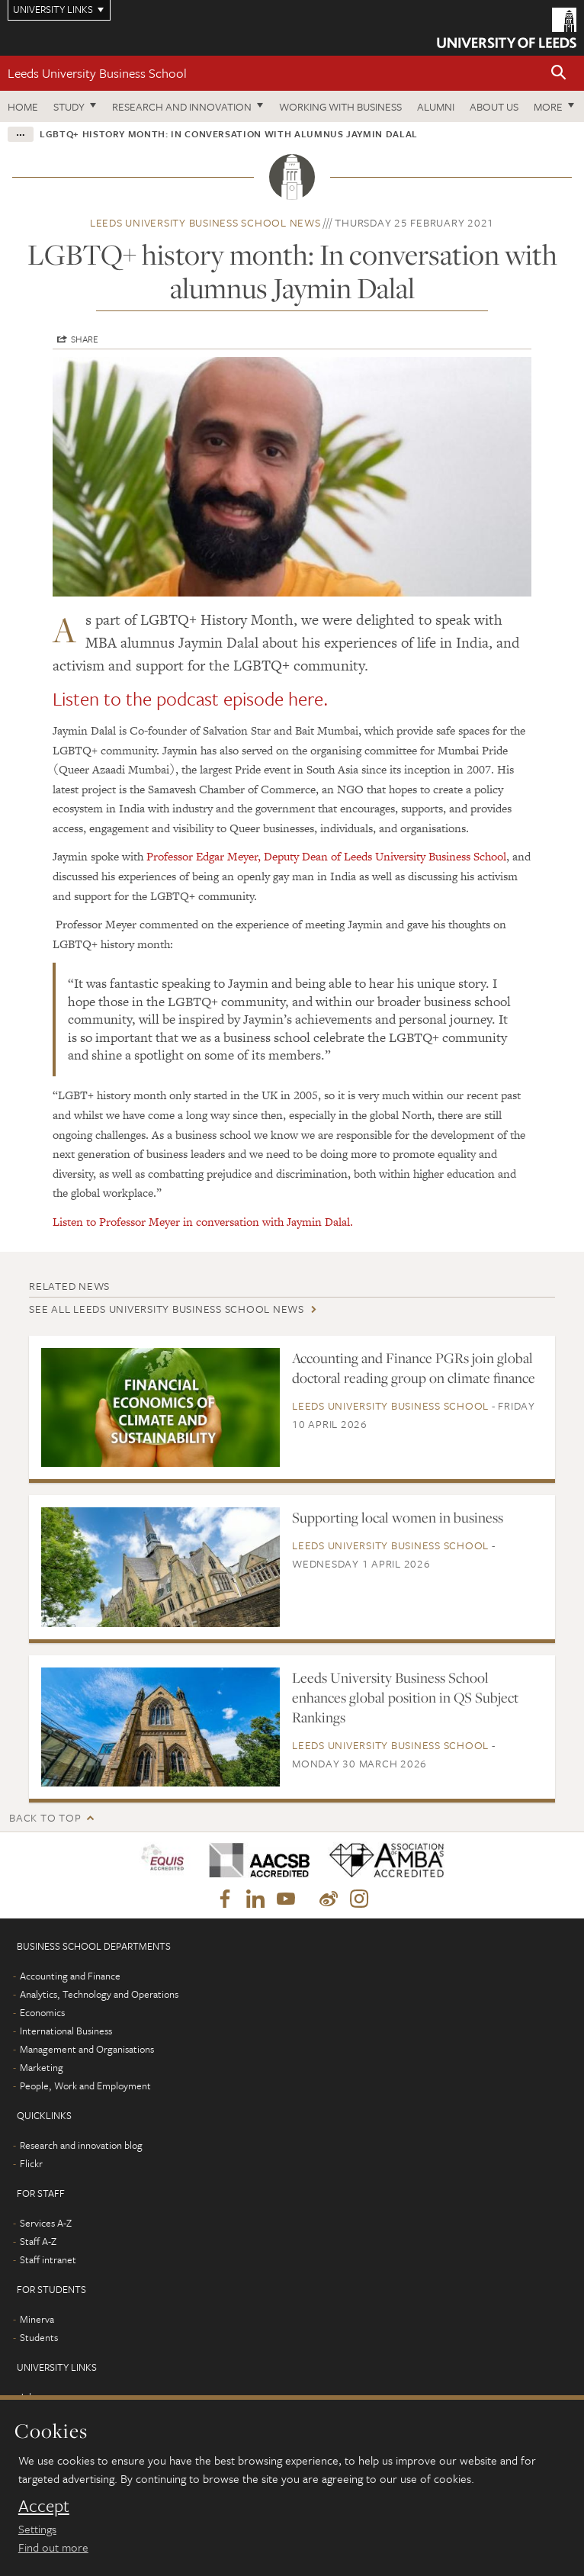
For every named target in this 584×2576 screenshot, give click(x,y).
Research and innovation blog (81, 2145)
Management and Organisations (87, 2049)
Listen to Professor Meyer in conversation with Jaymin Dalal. (203, 1222)
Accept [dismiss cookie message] (43, 2506)
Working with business (340, 106)
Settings (37, 2528)
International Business (66, 2030)
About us (494, 106)
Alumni (435, 106)
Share (84, 339)
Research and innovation (182, 106)
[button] (558, 73)
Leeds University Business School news (205, 222)
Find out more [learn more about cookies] (53, 2547)
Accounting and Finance (70, 1975)
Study (69, 106)
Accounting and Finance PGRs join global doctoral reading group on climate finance (413, 1368)
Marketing (41, 2067)
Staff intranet (48, 2259)
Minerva (37, 2319)
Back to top (45, 1817)
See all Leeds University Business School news (166, 1309)
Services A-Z (46, 2222)
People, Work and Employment (85, 2085)
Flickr (31, 2163)
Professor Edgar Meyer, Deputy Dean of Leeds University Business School (326, 856)
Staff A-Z (38, 2241)
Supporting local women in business (397, 1517)
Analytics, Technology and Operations (99, 1994)
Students (39, 2337)
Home (23, 106)
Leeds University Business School (97, 72)
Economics (42, 2012)
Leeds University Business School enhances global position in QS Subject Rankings (405, 1697)
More (548, 106)
